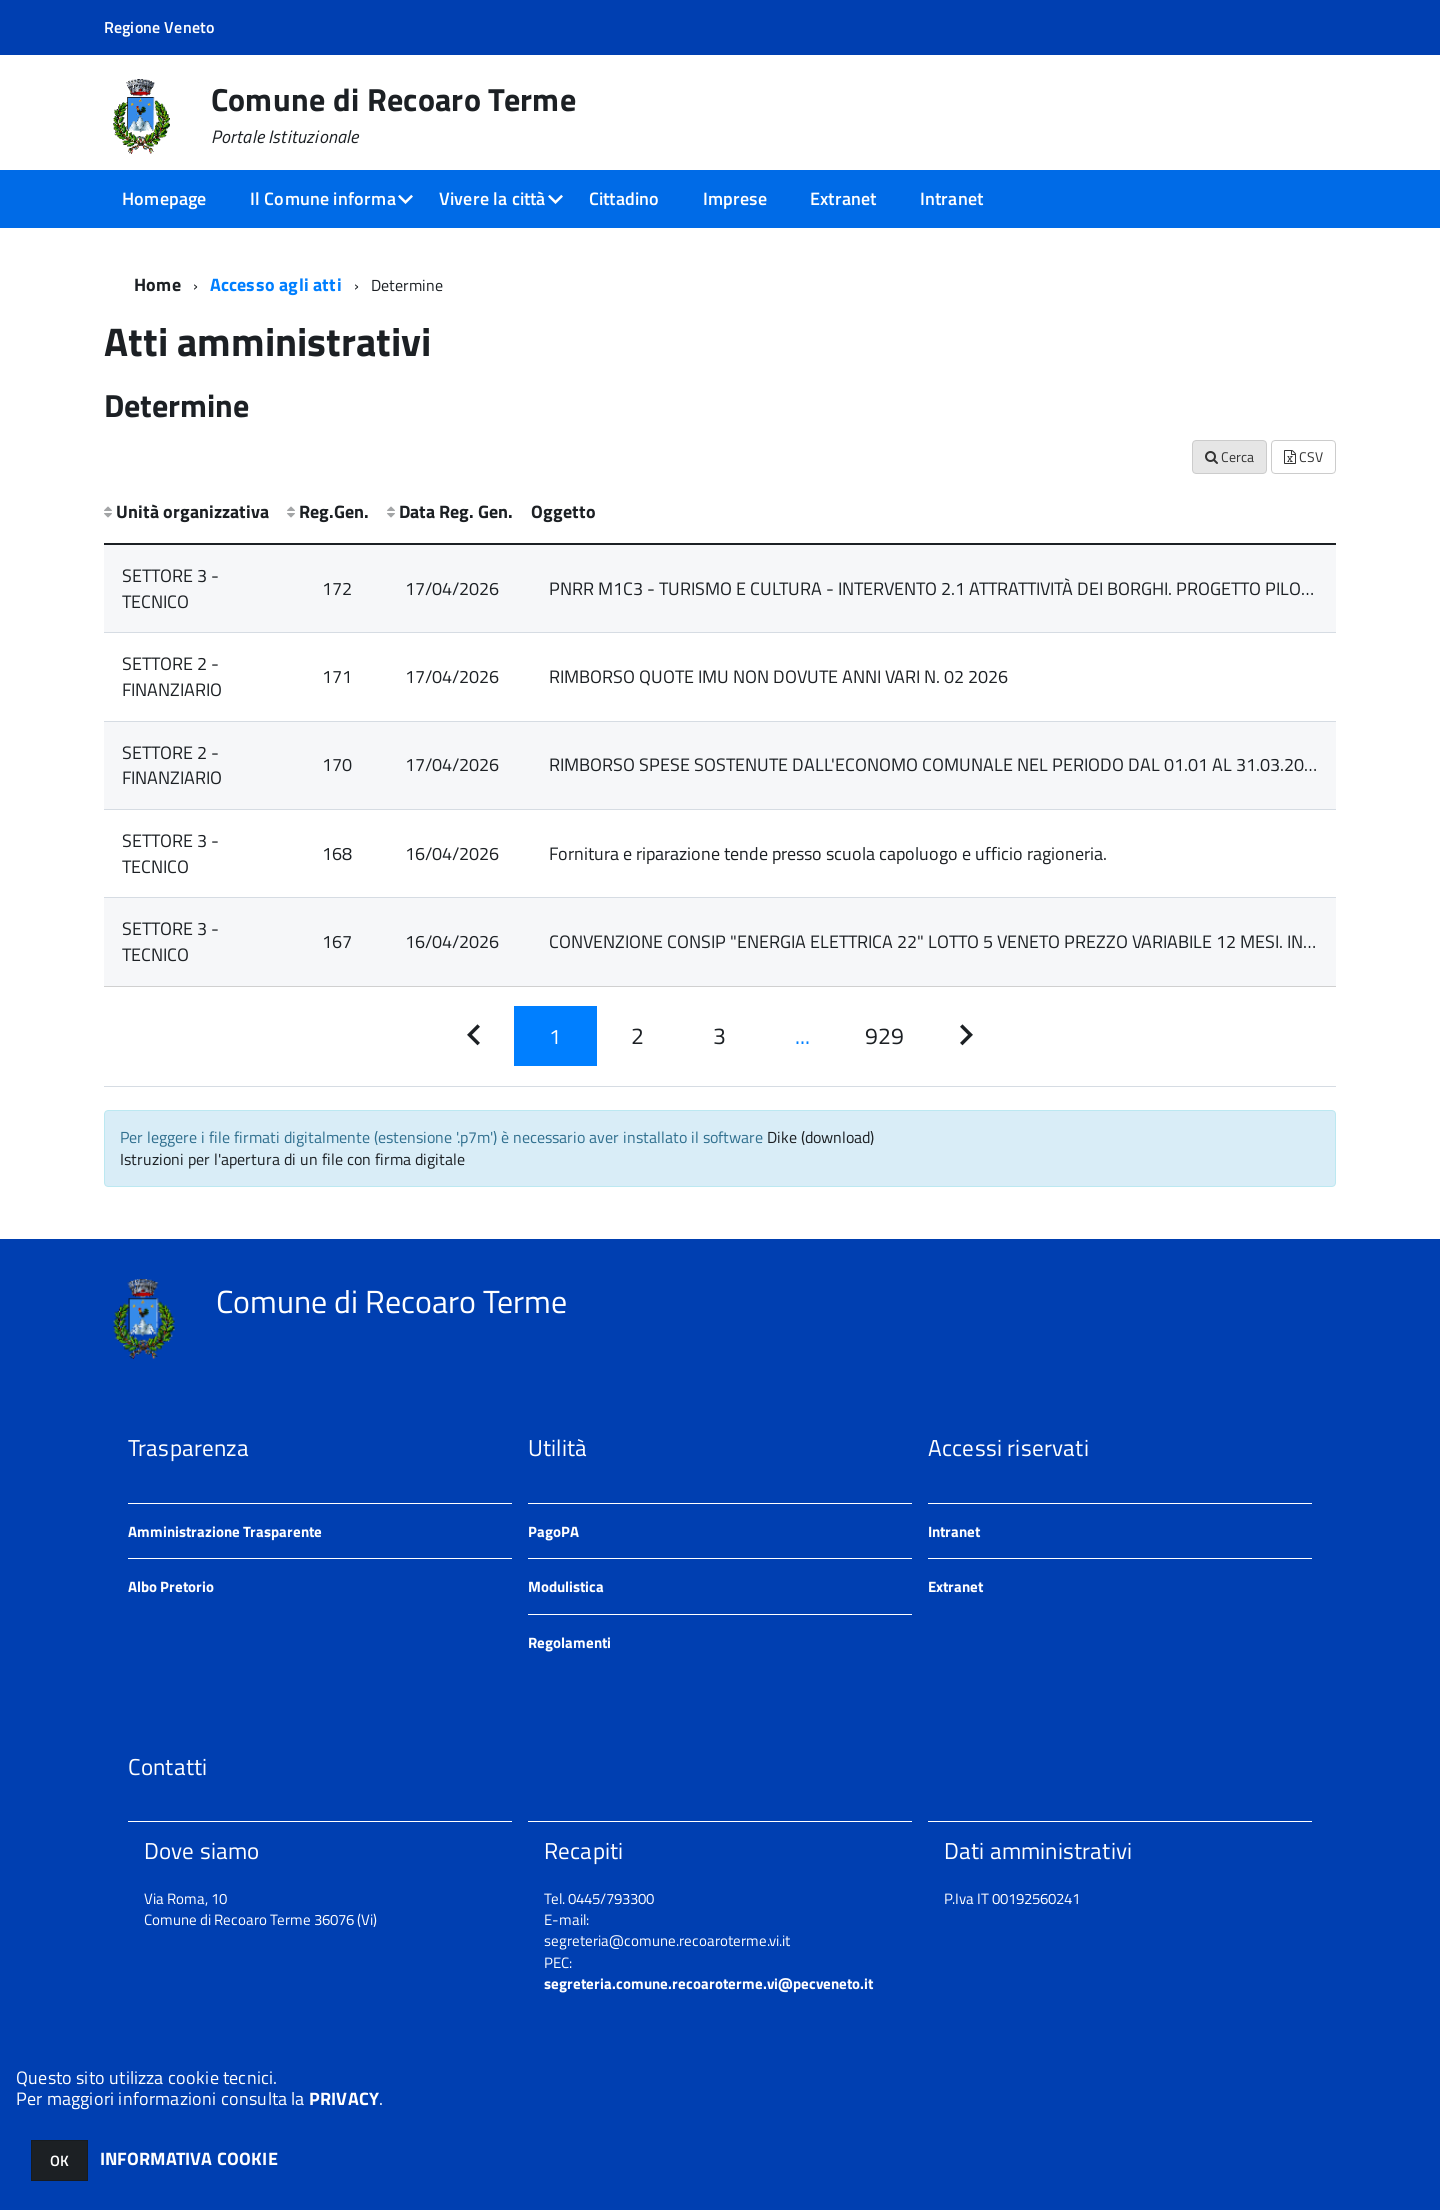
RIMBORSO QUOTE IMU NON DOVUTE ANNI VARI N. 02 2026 (778, 676)
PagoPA (553, 1531)
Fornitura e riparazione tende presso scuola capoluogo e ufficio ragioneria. (828, 853)
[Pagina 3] (720, 1036)
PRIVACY (344, 2098)
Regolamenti (569, 1642)
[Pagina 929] (884, 1036)
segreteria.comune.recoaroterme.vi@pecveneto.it (708, 1983)
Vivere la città (492, 198)
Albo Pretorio (171, 1586)
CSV (1303, 456)
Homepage (164, 198)
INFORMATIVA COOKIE (189, 2158)
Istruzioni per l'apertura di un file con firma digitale (292, 1159)
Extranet (843, 198)
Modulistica (566, 1586)
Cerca (1229, 456)
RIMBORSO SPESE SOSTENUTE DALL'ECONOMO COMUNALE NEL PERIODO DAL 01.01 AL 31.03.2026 (936, 764)
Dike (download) (820, 1137)
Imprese (735, 198)
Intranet (951, 198)
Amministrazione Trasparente (225, 1531)
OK (59, 2160)
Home (157, 284)
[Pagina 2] (638, 1036)
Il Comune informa (323, 198)
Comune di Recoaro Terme (393, 115)
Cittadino (624, 198)
